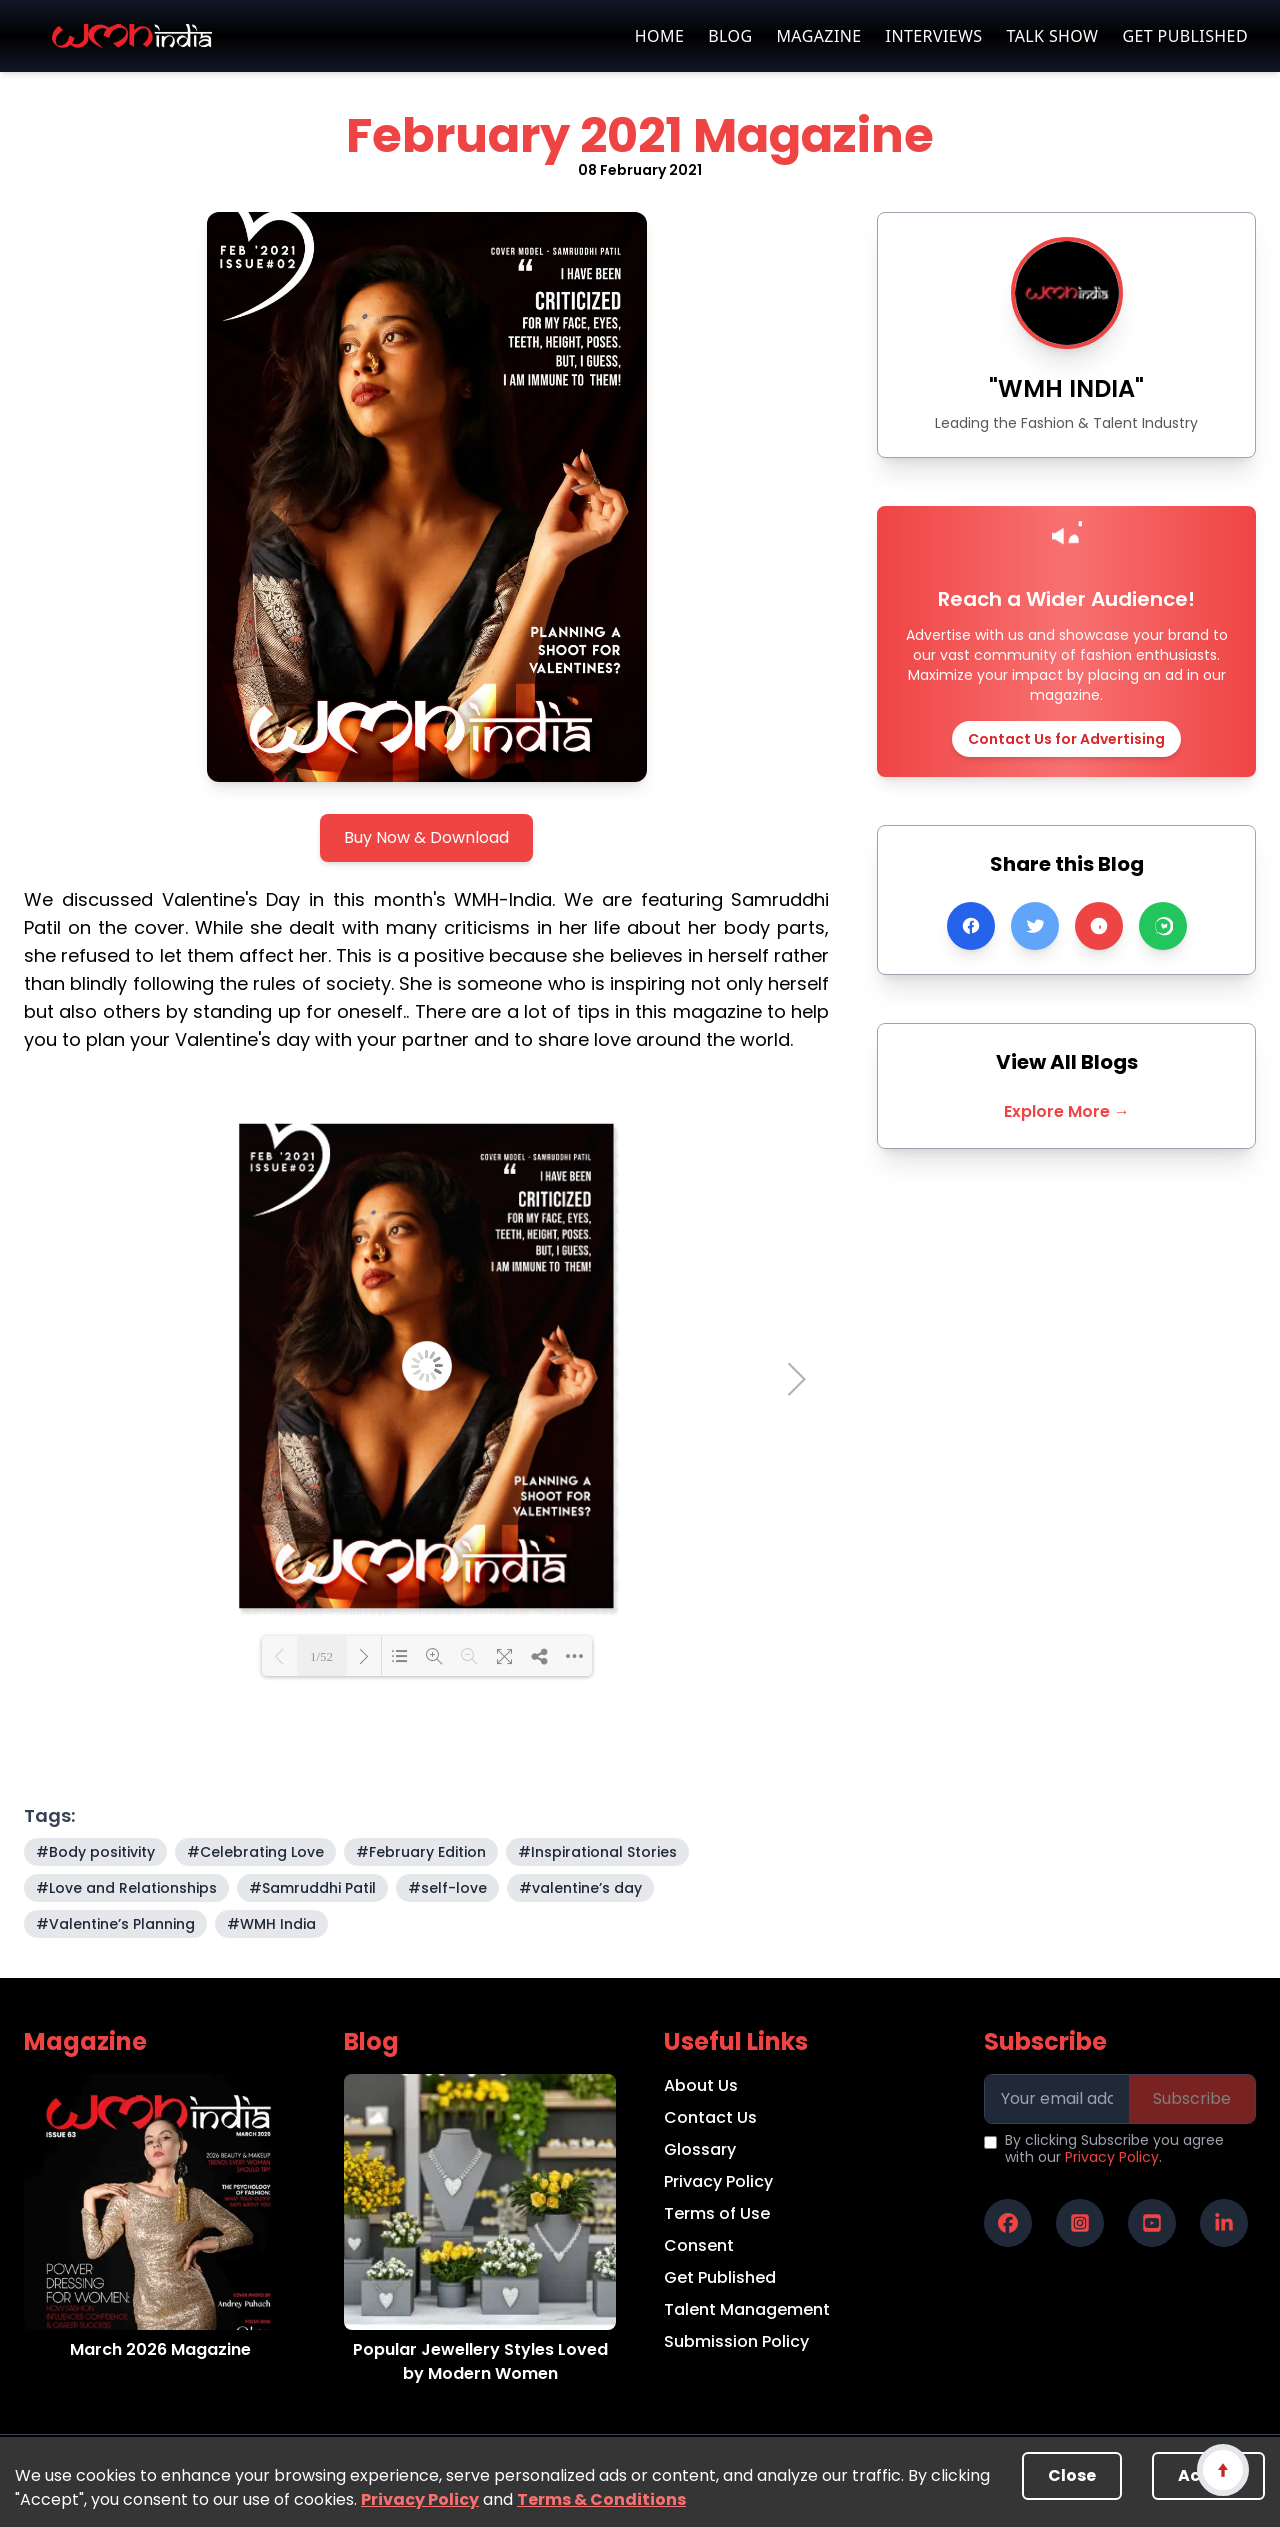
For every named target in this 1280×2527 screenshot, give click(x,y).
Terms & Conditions (601, 2499)
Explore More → (1067, 1111)
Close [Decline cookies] (1072, 2475)
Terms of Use (717, 2213)
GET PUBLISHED (1185, 36)
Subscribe (1192, 2098)
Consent (699, 2245)
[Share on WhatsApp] (1163, 926)
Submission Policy (736, 2341)
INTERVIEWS (934, 36)
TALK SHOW (1052, 36)
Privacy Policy (420, 2499)
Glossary (700, 2149)
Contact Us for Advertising (1066, 739)
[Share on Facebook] (971, 926)
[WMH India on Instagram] (1080, 2223)
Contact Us (710, 2117)
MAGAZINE (818, 36)
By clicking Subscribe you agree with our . (1114, 2149)
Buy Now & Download (426, 837)
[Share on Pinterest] (1099, 926)
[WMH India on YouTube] (1152, 2223)
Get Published (720, 2277)
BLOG (730, 36)
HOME (659, 36)
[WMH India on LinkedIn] (1224, 2223)
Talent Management (747, 2309)
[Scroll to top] (1222, 2469)
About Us (701, 2085)
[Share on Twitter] (1035, 926)
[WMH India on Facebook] (1008, 2223)
